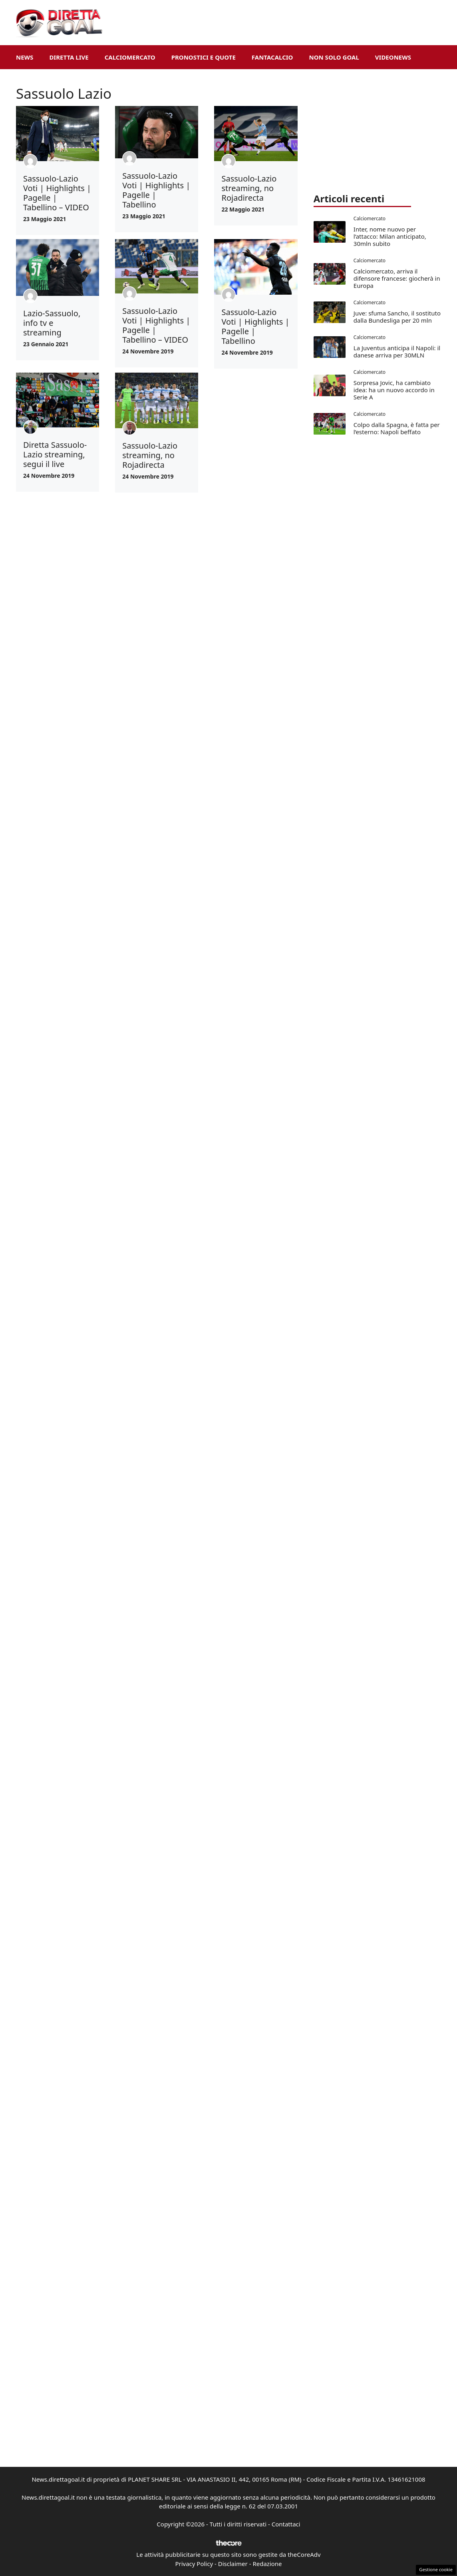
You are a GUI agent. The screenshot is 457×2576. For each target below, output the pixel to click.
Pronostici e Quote (203, 57)
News (24, 57)
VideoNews (393, 57)
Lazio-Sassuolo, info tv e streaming (51, 323)
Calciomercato (130, 57)
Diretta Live (68, 57)
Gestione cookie (436, 2569)
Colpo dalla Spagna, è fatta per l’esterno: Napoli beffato (397, 428)
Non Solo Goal (334, 57)
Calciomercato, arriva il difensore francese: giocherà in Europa (397, 278)
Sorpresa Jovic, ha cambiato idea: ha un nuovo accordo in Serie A (394, 390)
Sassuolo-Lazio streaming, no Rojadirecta (248, 188)
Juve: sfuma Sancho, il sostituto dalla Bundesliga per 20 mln (397, 316)
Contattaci (286, 2524)
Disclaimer (233, 2564)
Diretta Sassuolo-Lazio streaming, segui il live (55, 454)
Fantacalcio (272, 57)
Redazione (267, 2564)
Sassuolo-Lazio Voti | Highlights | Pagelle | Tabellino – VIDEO (57, 193)
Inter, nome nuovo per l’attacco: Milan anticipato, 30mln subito (390, 236)
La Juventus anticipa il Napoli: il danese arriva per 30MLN (397, 351)
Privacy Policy (194, 2564)
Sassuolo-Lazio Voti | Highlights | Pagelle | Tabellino (156, 190)
